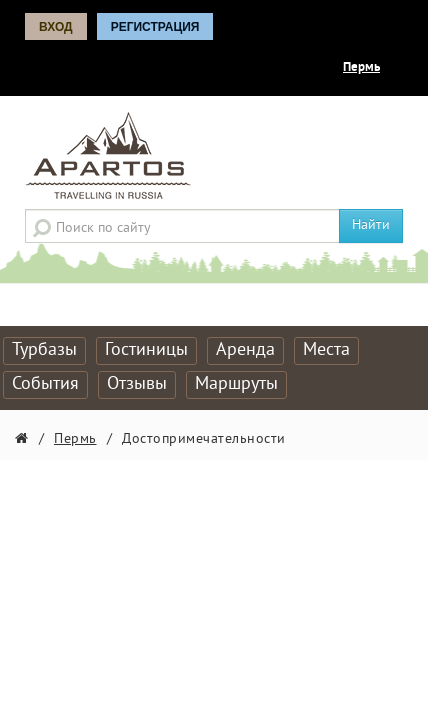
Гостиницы (146, 350)
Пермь (361, 68)
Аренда (245, 350)
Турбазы (44, 350)
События (45, 384)
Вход (56, 27)
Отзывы (137, 384)
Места (326, 350)
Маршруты (236, 384)
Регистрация (155, 27)
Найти (371, 225)
